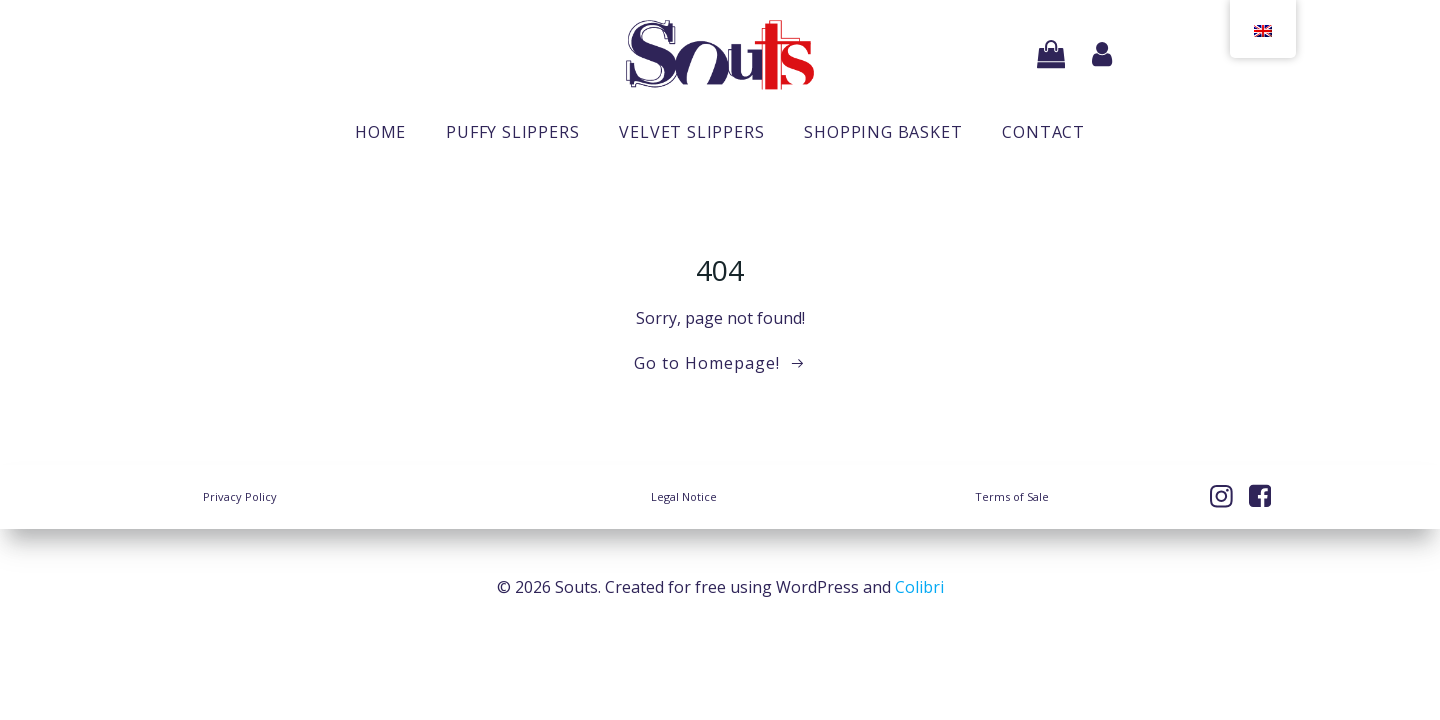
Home (380, 132)
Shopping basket (883, 132)
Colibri (919, 588)
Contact (1043, 132)
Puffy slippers (512, 132)
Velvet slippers (691, 132)
